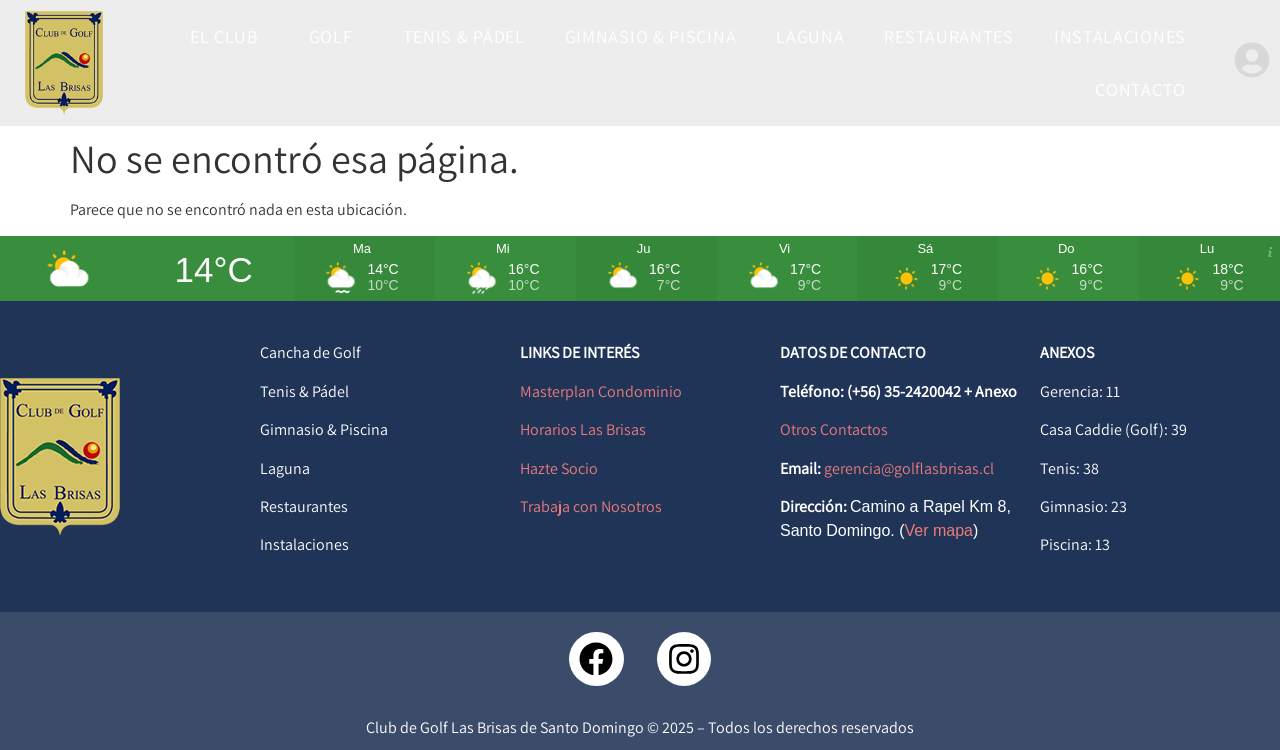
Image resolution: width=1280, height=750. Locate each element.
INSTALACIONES (1120, 36)
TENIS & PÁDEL (464, 36)
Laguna (285, 468)
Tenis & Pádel (304, 391)
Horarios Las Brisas (583, 429)
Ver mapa (939, 530)
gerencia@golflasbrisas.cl (909, 468)
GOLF (336, 36)
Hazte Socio (559, 468)
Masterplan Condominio (601, 391)
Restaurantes (304, 506)
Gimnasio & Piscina (324, 429)
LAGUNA (810, 36)
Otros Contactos (834, 429)
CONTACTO (1140, 89)
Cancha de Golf (310, 352)
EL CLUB (229, 36)
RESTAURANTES (948, 36)
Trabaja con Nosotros (591, 506)
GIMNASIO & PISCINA (651, 36)
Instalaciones (304, 544)
